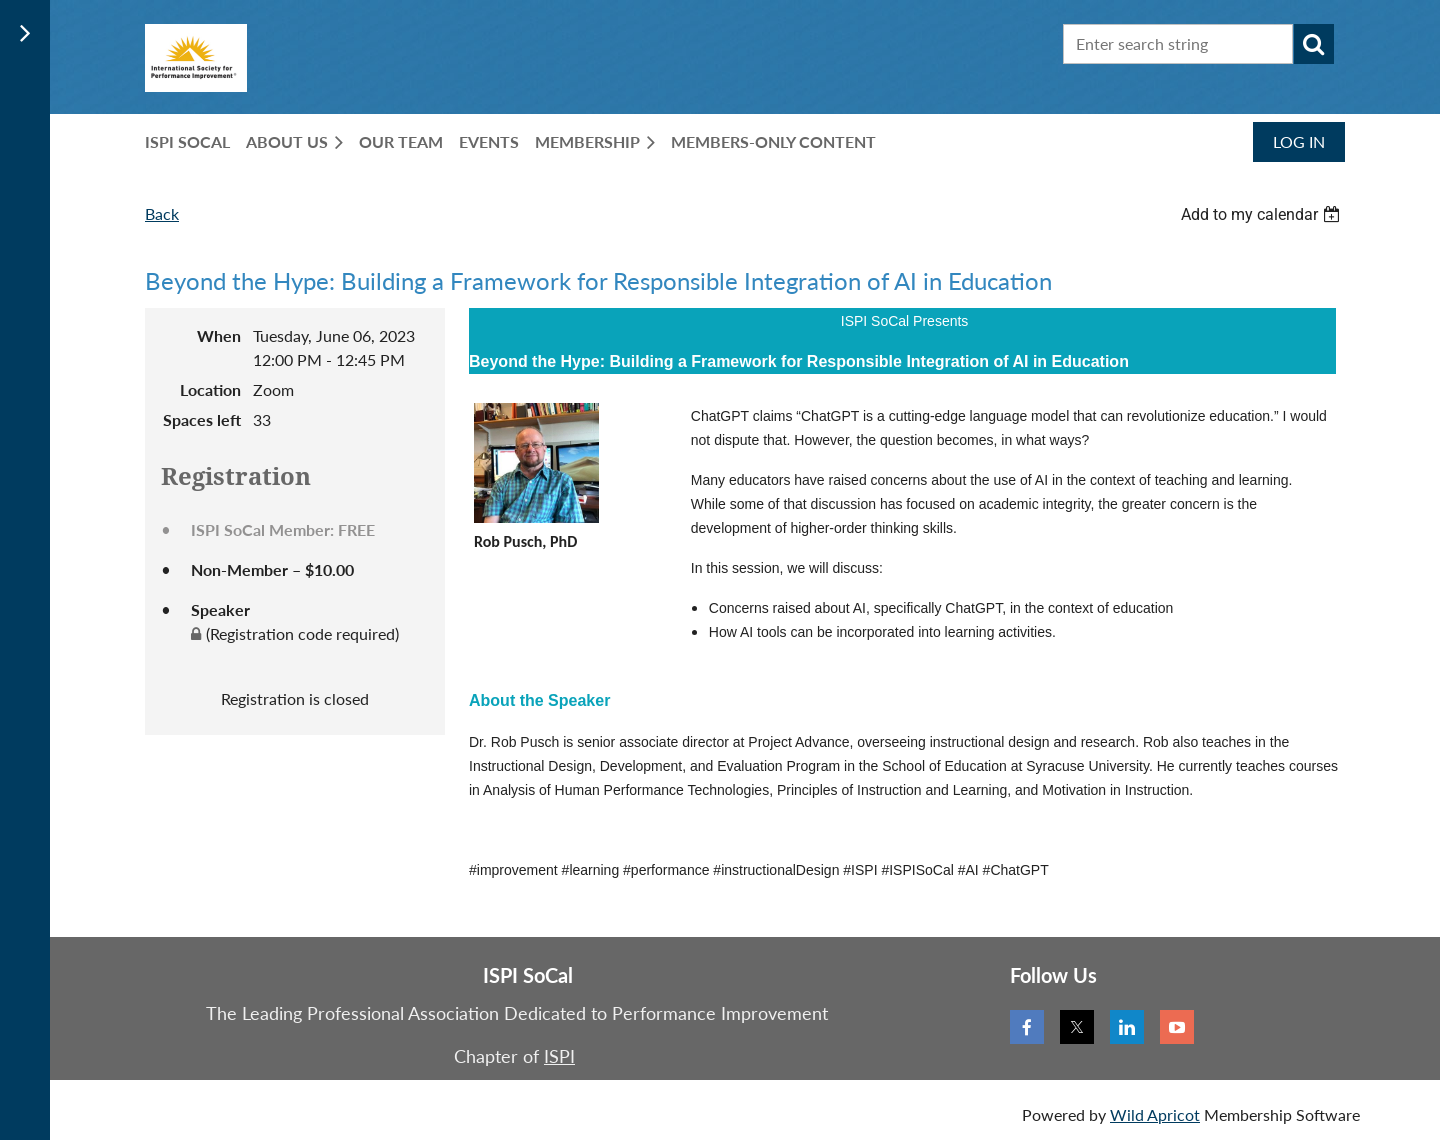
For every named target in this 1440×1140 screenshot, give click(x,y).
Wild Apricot (1155, 1114)
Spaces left (202, 419)
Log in (1299, 141)
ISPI (559, 1056)
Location (210, 389)
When (219, 335)
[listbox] (1263, 214)
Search (1314, 44)
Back (162, 213)
